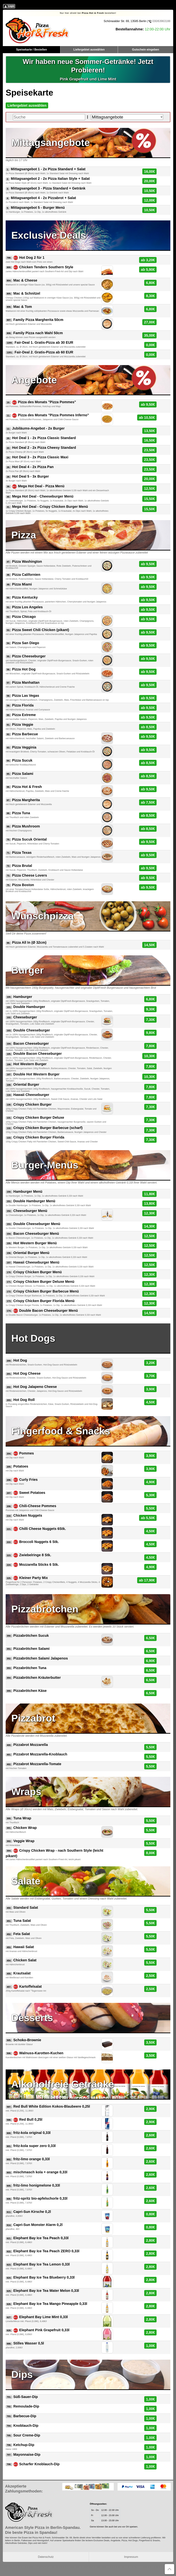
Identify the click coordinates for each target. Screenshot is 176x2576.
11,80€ (149, 1194)
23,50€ (149, 450)
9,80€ (150, 1033)
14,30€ (149, 1226)
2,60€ (150, 2135)
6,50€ (150, 1638)
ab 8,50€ (148, 727)
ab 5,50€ (148, 1518)
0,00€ (150, 345)
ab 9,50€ (148, 404)
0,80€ (150, 2214)
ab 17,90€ (147, 1580)
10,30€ (149, 1056)
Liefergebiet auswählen (89, 49)
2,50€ (150, 1976)
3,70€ (150, 1376)
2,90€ (150, 2109)
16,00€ (149, 171)
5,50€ (150, 1508)
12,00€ (149, 200)
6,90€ (150, 1661)
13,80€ (149, 1203)
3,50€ (150, 2042)
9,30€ (150, 1009)
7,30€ (150, 1020)
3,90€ (150, 1389)
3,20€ (150, 1363)
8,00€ (150, 1853)
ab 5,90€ (148, 269)
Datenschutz (46, 2556)
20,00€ (149, 181)
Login (9, 6)
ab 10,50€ (147, 417)
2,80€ (150, 2240)
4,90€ (150, 1482)
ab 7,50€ (148, 802)
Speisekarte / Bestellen (31, 49)
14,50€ (149, 945)
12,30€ (149, 1213)
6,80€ (150, 283)
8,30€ (150, 296)
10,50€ (149, 191)
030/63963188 (159, 21)
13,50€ (149, 431)
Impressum (131, 2556)
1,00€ (150, 2346)
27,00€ (149, 322)
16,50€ (149, 440)
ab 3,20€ (148, 260)
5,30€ (150, 1495)
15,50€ (149, 499)
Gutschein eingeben (145, 49)
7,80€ (150, 1046)
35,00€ (149, 335)
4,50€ (150, 1402)
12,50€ (149, 488)
